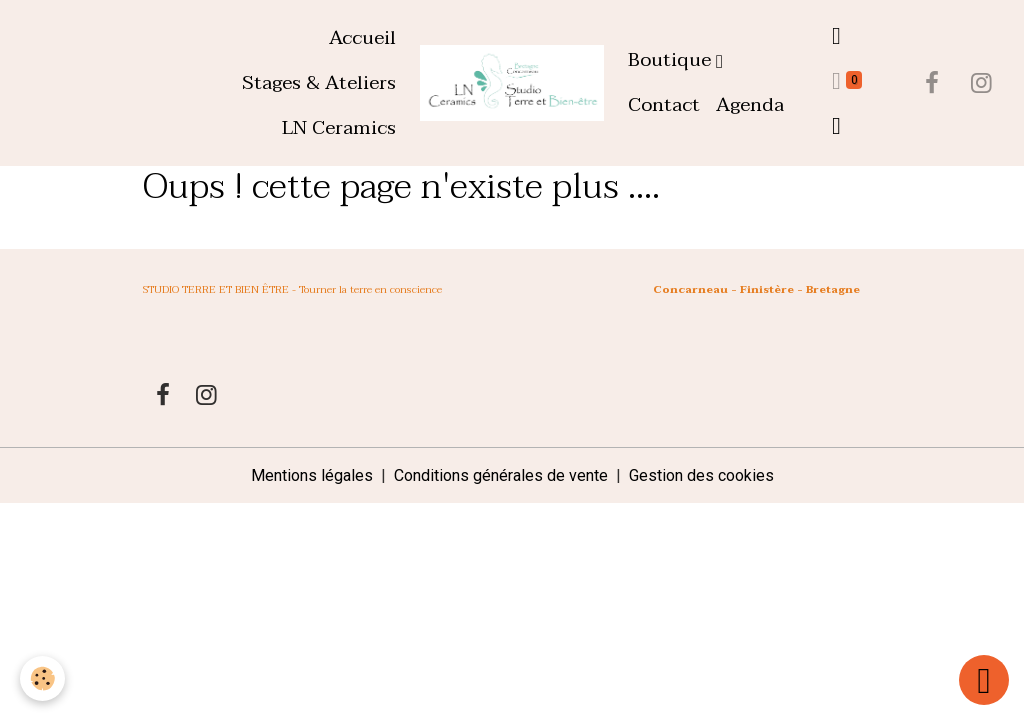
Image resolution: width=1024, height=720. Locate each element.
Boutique (672, 59)
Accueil (362, 37)
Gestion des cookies (701, 475)
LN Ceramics (339, 127)
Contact (664, 104)
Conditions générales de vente (501, 475)
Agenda (750, 104)
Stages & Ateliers (319, 82)
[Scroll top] (984, 680)
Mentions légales (312, 475)
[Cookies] (42, 678)
